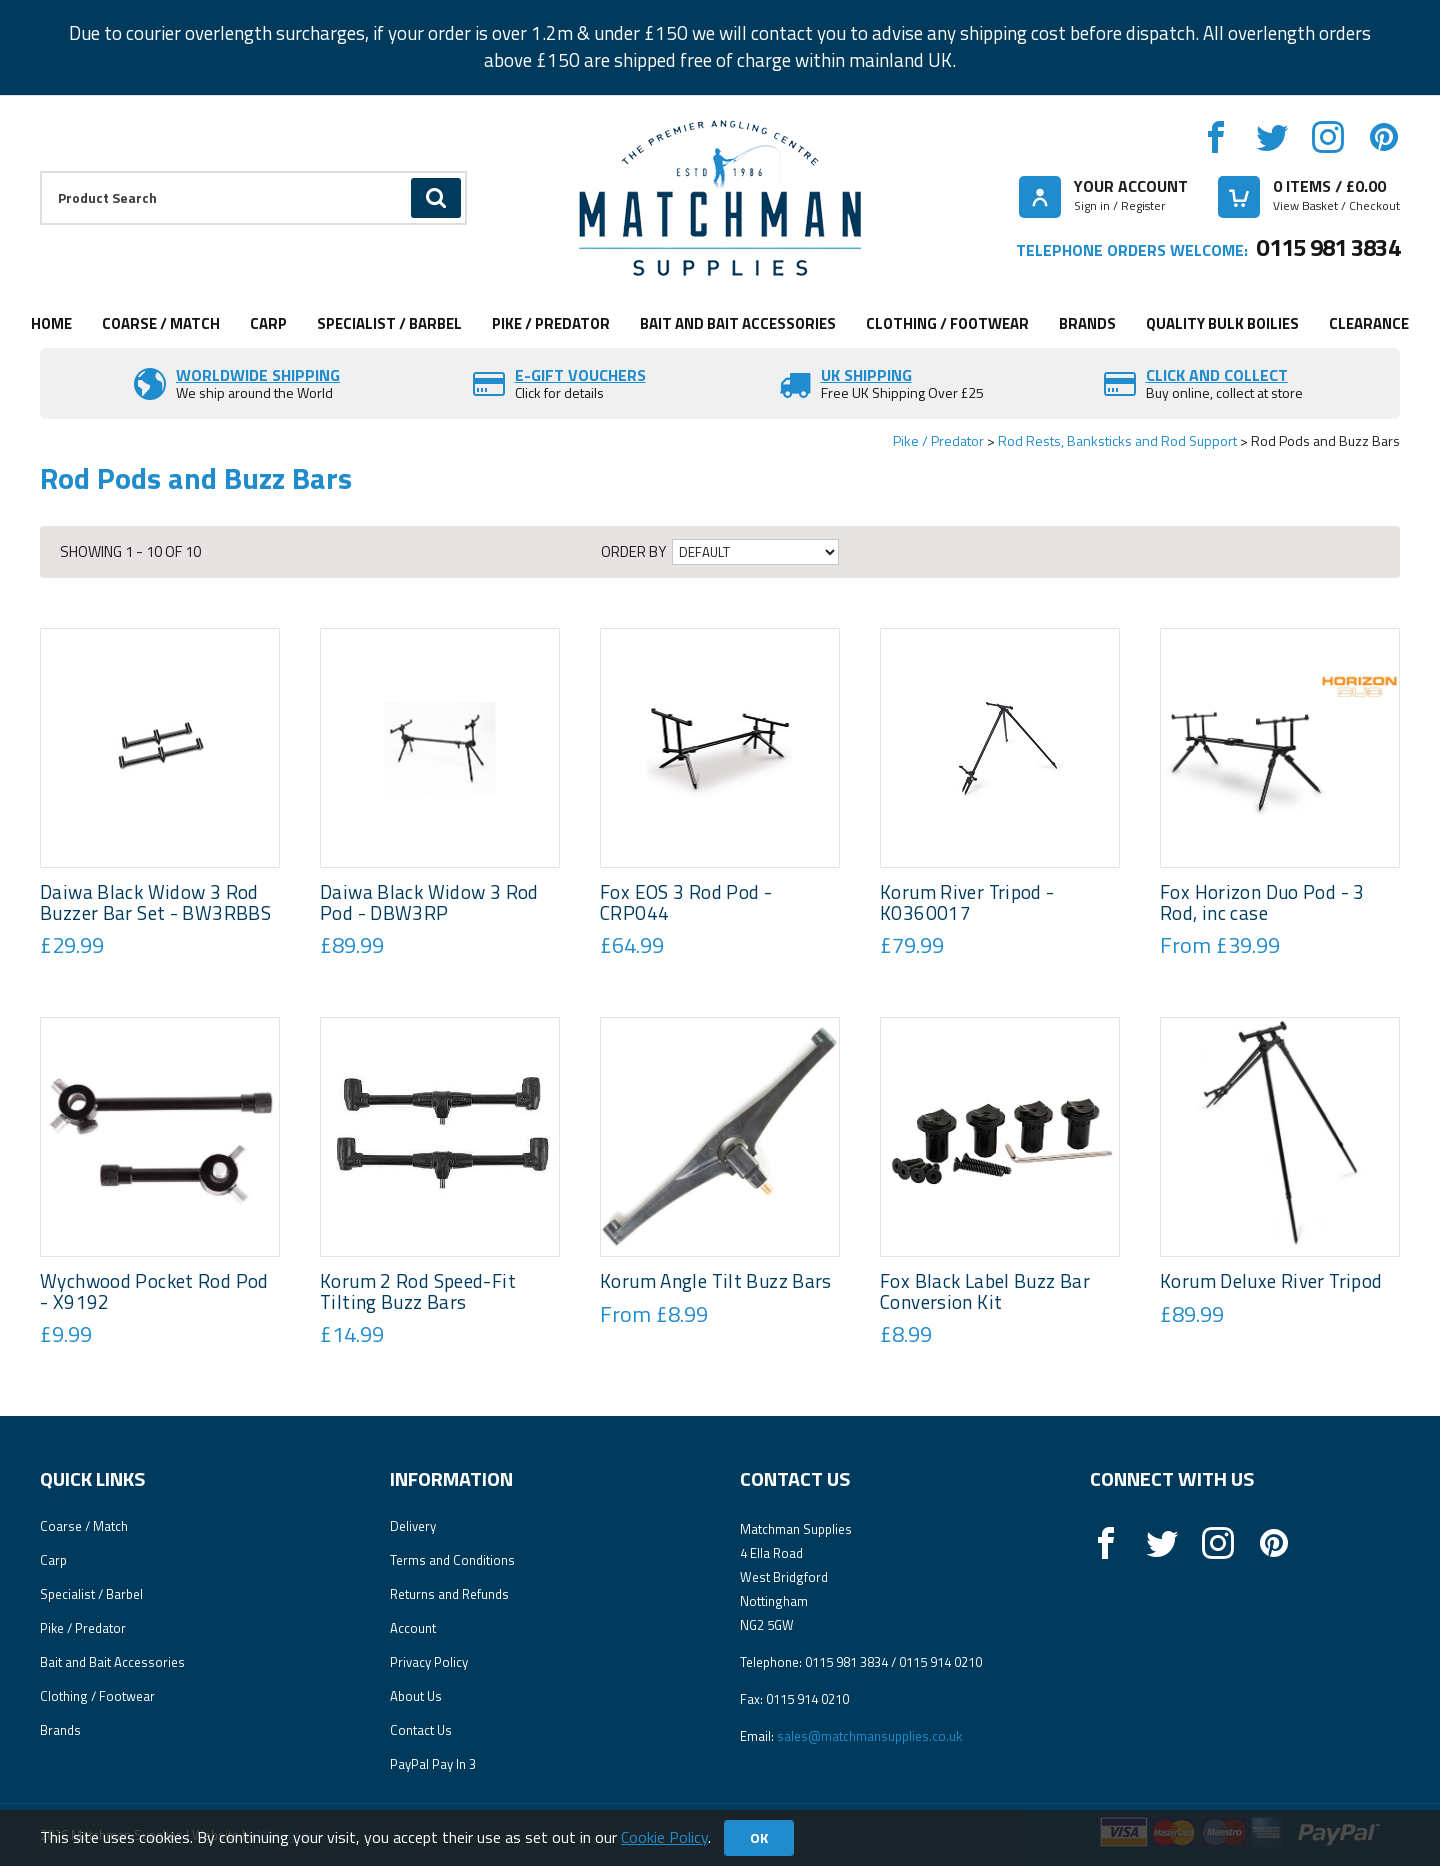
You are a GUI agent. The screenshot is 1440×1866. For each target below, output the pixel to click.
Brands (1087, 323)
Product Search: (40, 171)
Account (413, 1628)
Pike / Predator (551, 323)
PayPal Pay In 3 (433, 1764)
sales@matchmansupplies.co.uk (869, 1736)
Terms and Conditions (452, 1560)
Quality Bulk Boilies (1222, 323)
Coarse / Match (161, 323)
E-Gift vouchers (580, 375)
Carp (268, 323)
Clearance (1369, 323)
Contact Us (421, 1730)
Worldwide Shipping (258, 375)
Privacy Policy (429, 1662)
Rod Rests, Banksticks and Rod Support (1117, 440)
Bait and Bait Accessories (738, 323)
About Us (416, 1696)
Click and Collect (1217, 375)
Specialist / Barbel (389, 323)
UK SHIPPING (866, 375)
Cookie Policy (664, 1837)
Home (51, 323)
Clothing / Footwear (947, 323)
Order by (633, 551)
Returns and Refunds (449, 1594)
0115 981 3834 (1328, 247)
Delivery (413, 1526)
